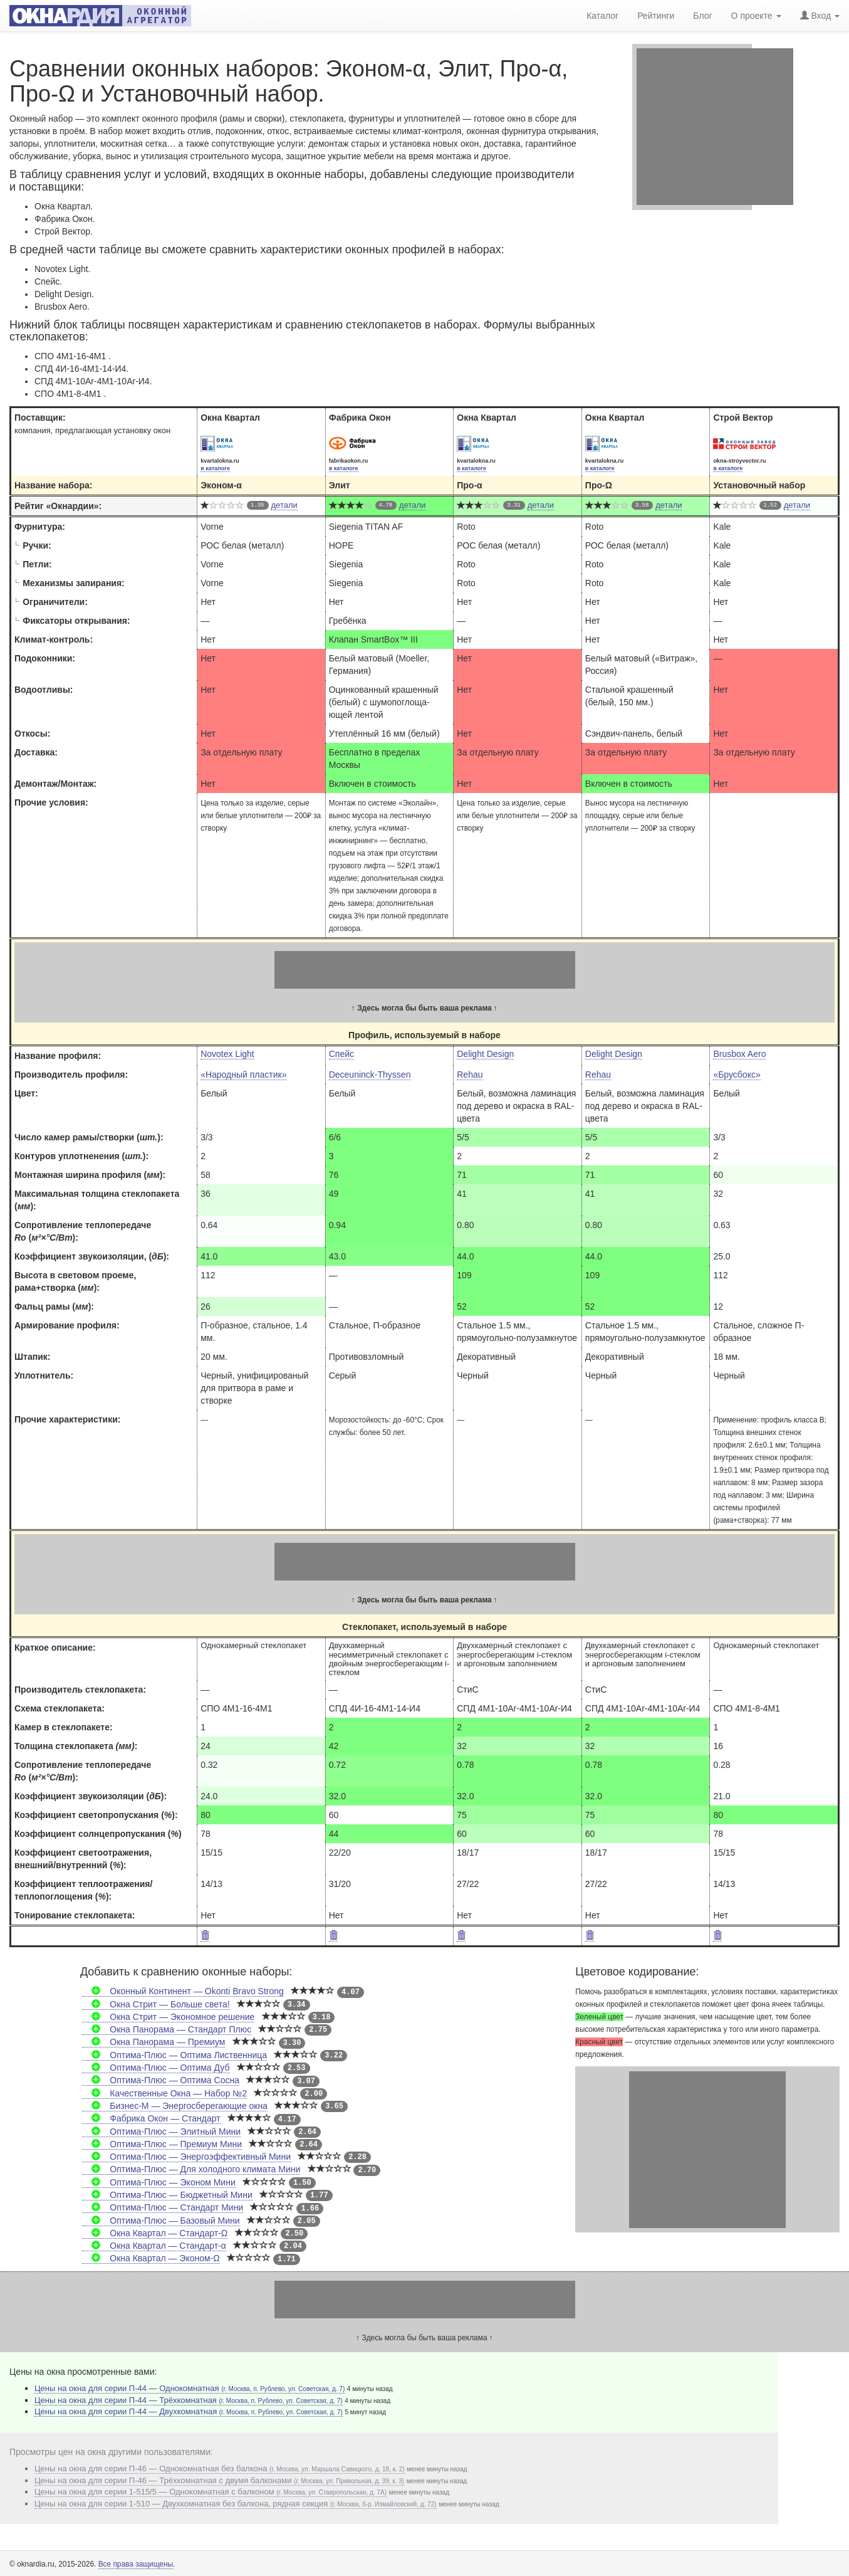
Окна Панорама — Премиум (153, 2042)
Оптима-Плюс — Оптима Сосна (160, 2080)
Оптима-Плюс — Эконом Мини (159, 2182)
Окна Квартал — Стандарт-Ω (154, 2233)
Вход (820, 16)
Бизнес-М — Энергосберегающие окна (175, 2106)
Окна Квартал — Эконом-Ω (151, 2258)
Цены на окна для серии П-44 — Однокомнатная (189, 2388)
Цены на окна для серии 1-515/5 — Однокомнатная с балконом (210, 2491)
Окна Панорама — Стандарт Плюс (166, 2029)
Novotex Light (227, 1054)
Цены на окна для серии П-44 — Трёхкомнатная (188, 2400)
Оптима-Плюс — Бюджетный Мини (167, 2195)
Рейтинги (655, 16)
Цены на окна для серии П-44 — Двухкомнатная (188, 2411)
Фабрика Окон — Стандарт (151, 2118)
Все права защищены (135, 2564)
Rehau (469, 1075)
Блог (702, 16)
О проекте (756, 16)
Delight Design (485, 1054)
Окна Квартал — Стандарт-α (154, 2246)
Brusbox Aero (739, 1054)
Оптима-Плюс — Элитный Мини (161, 2132)
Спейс (341, 1054)
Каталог (602, 16)
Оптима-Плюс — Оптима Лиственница (174, 2055)
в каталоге (215, 468)
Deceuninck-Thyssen (370, 1075)
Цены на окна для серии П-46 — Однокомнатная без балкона (219, 2468)
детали (284, 505)
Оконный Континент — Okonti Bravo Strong (183, 1991)
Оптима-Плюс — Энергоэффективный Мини (186, 2157)
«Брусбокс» (736, 1075)
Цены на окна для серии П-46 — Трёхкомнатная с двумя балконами (219, 2480)
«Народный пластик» (243, 1075)
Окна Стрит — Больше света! (156, 2004)
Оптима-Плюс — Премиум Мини (162, 2144)
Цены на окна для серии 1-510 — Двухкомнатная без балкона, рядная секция (235, 2503)
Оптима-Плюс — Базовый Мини (161, 2221)
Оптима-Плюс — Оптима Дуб (156, 2068)
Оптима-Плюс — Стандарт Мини (162, 2207)
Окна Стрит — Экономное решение (168, 2017)
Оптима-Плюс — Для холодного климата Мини (191, 2169)
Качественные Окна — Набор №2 (164, 2093)
